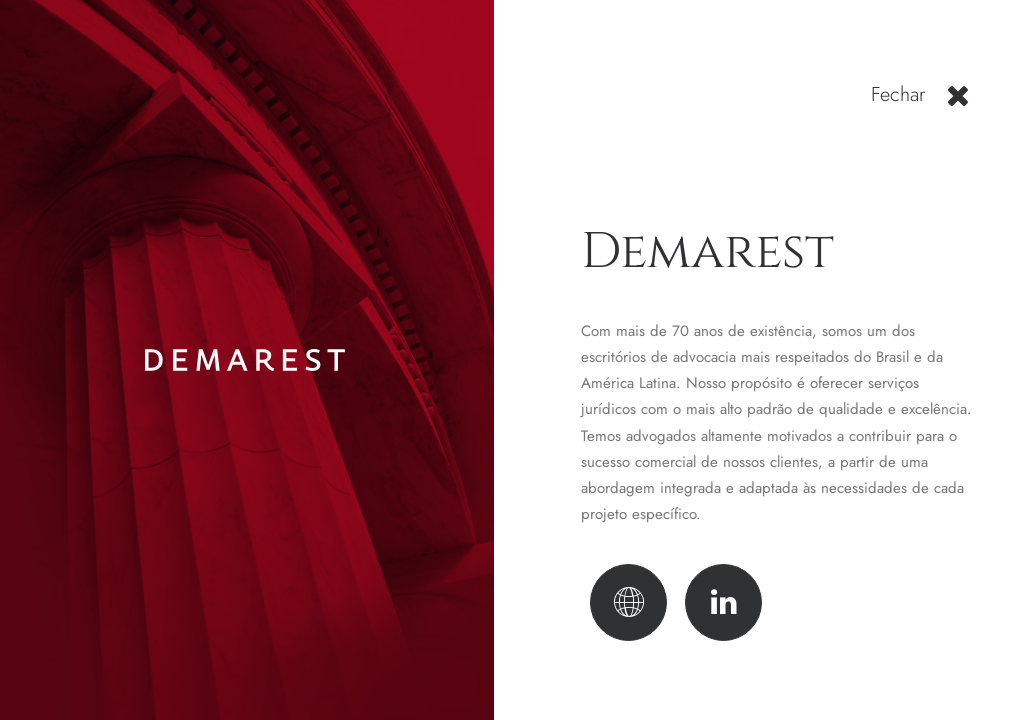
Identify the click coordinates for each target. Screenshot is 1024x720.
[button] (957, 103)
